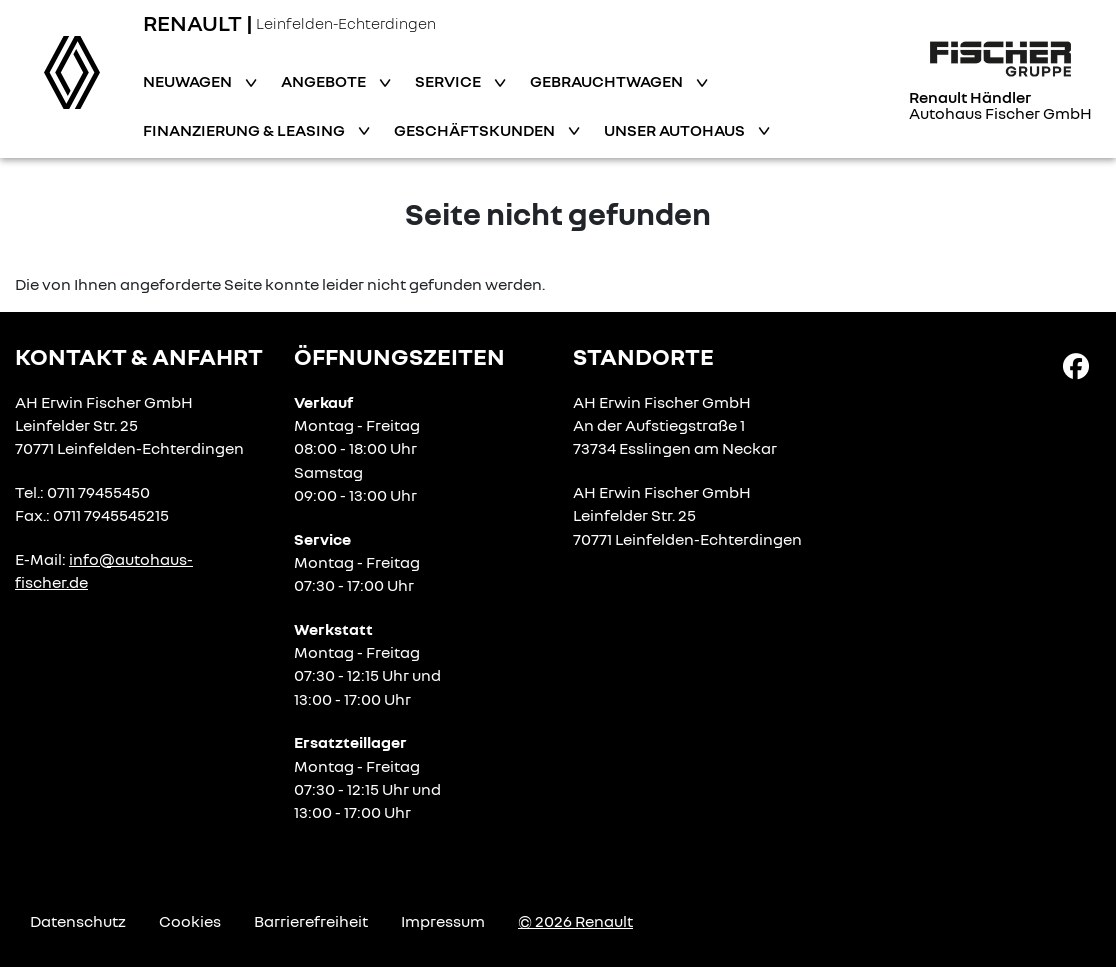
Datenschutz (78, 921)
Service (449, 81)
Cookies (190, 921)
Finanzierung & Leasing (245, 130)
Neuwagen (189, 81)
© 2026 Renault (575, 921)
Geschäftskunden (476, 130)
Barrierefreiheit (311, 921)
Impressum (443, 921)
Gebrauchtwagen (608, 81)
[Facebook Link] (1076, 365)
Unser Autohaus (676, 130)
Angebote (325, 81)
